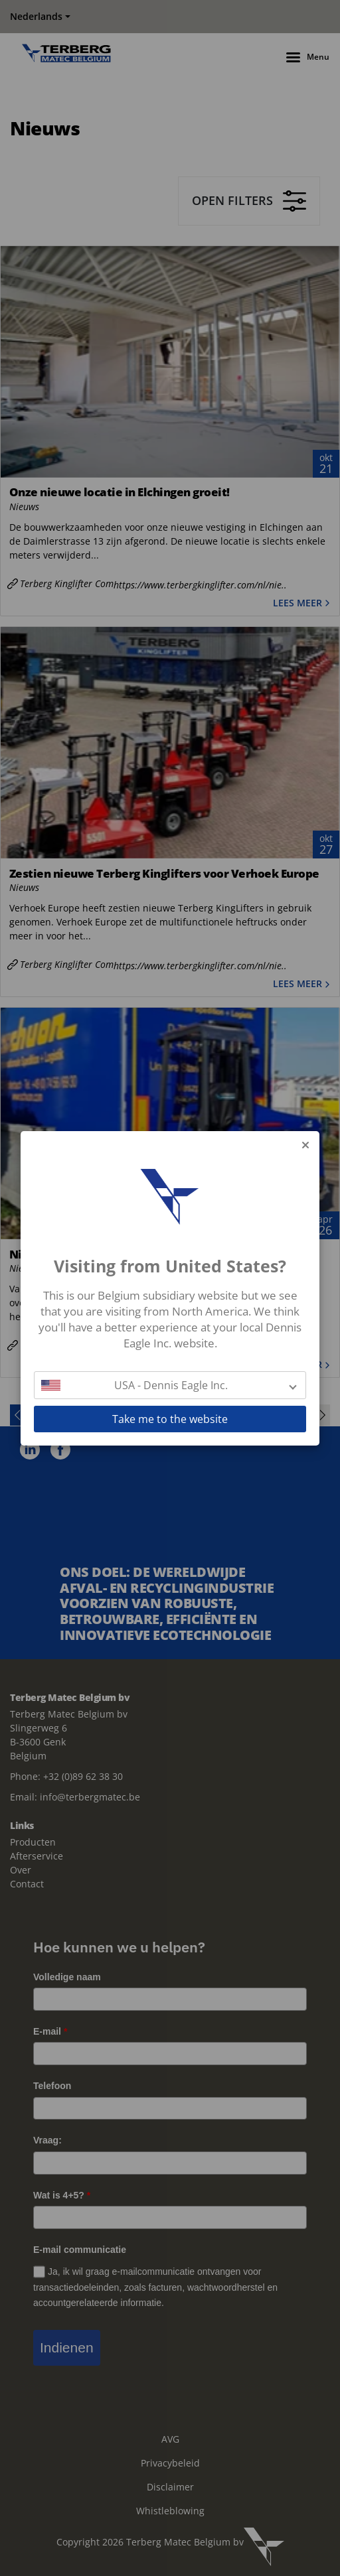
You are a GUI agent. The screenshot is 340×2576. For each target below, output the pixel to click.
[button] (170, 1385)
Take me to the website (170, 1419)
